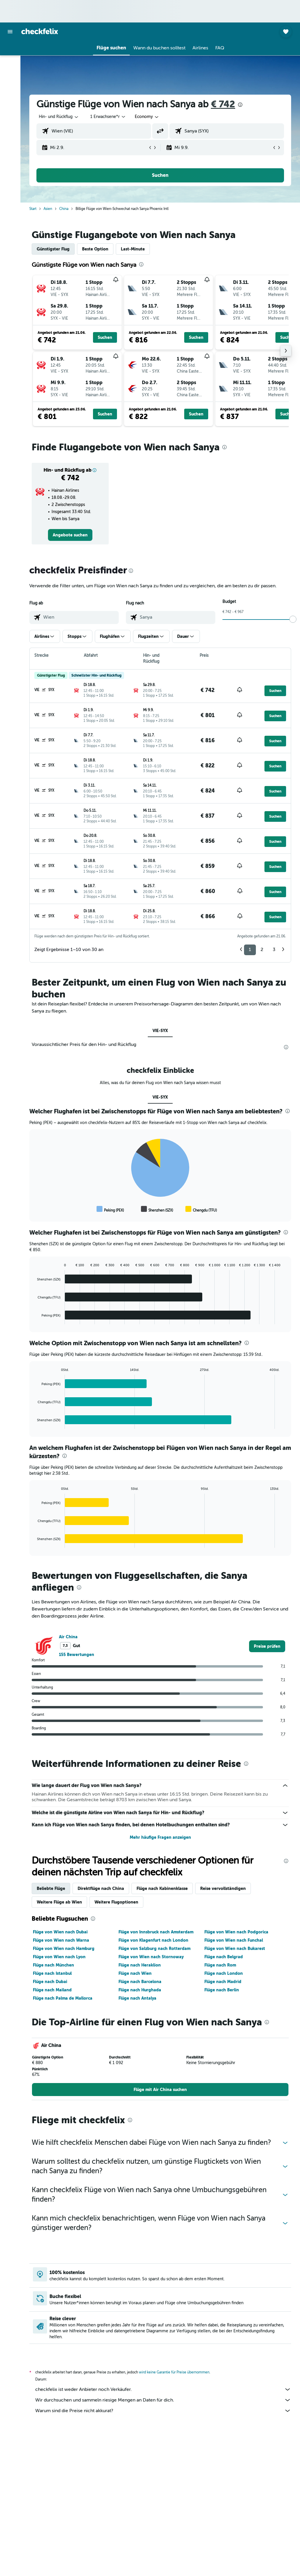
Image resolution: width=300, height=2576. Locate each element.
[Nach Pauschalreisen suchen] (10, 87)
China (63, 209)
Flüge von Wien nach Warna (61, 1940)
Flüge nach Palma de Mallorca (62, 1998)
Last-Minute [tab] (133, 249)
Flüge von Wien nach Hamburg (63, 1948)
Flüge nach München (53, 1965)
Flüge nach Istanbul (52, 1973)
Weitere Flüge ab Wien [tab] (59, 1902)
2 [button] (262, 949)
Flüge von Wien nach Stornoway (151, 1956)
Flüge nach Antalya (137, 1998)
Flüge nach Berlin (221, 1990)
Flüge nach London (223, 1973)
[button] (10, 31)
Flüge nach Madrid (222, 1981)
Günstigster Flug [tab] (53, 249)
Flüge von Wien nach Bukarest (234, 1948)
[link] (70, 535)
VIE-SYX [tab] (160, 1030)
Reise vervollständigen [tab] (223, 1888)
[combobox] (147, 117)
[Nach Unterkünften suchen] (10, 62)
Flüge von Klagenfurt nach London (153, 1940)
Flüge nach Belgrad (223, 1956)
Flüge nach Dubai (50, 1981)
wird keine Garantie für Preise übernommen (174, 2372)
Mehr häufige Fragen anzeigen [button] (160, 1837)
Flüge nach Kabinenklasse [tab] (162, 1888)
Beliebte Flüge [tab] (51, 1888)
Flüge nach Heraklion (139, 1965)
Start (32, 209)
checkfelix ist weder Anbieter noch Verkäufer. (163, 2389)
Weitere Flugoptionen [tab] (116, 1902)
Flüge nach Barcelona (139, 1981)
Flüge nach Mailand (52, 1990)
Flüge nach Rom (220, 1965)
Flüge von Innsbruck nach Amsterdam (155, 1932)
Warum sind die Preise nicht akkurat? (163, 2410)
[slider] (292, 619)
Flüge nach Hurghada (139, 1990)
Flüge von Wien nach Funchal (233, 1940)
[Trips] (10, 104)
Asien (48, 209)
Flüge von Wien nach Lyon (59, 1956)
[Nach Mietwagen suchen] (10, 74)
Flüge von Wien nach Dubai (60, 1932)
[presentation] (240, 104)
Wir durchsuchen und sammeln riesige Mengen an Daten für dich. (163, 2400)
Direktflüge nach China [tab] (101, 1888)
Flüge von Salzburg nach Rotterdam (154, 1948)
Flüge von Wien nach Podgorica (236, 1932)
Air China (68, 1636)
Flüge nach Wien (135, 1973)
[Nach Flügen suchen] (10, 50)
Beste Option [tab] (95, 249)
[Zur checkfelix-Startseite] (39, 31)
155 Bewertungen (76, 1654)
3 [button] (274, 949)
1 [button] (250, 949)
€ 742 (223, 104)
